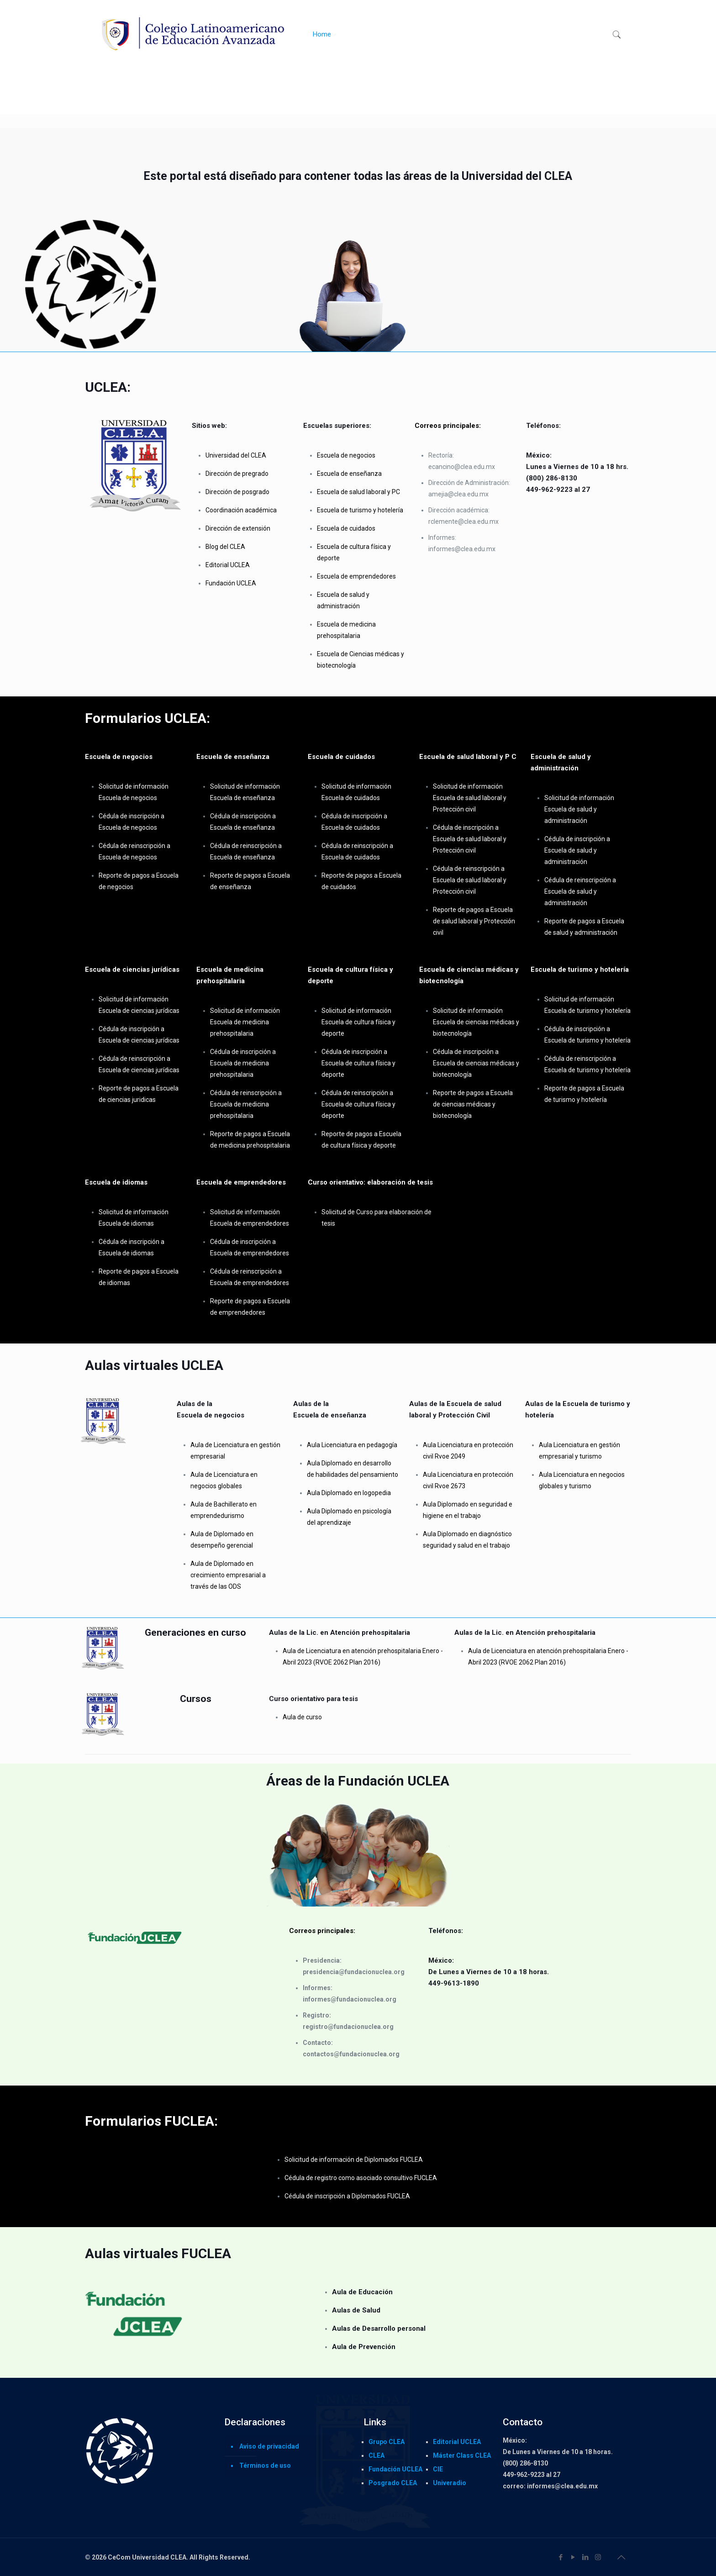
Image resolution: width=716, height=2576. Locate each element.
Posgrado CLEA (393, 2482)
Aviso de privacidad (269, 2446)
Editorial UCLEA (457, 2441)
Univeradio (449, 2482)
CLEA (376, 2455)
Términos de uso (265, 2465)
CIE (438, 2469)
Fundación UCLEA (395, 2469)
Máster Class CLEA (462, 2455)
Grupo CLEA (387, 2441)
